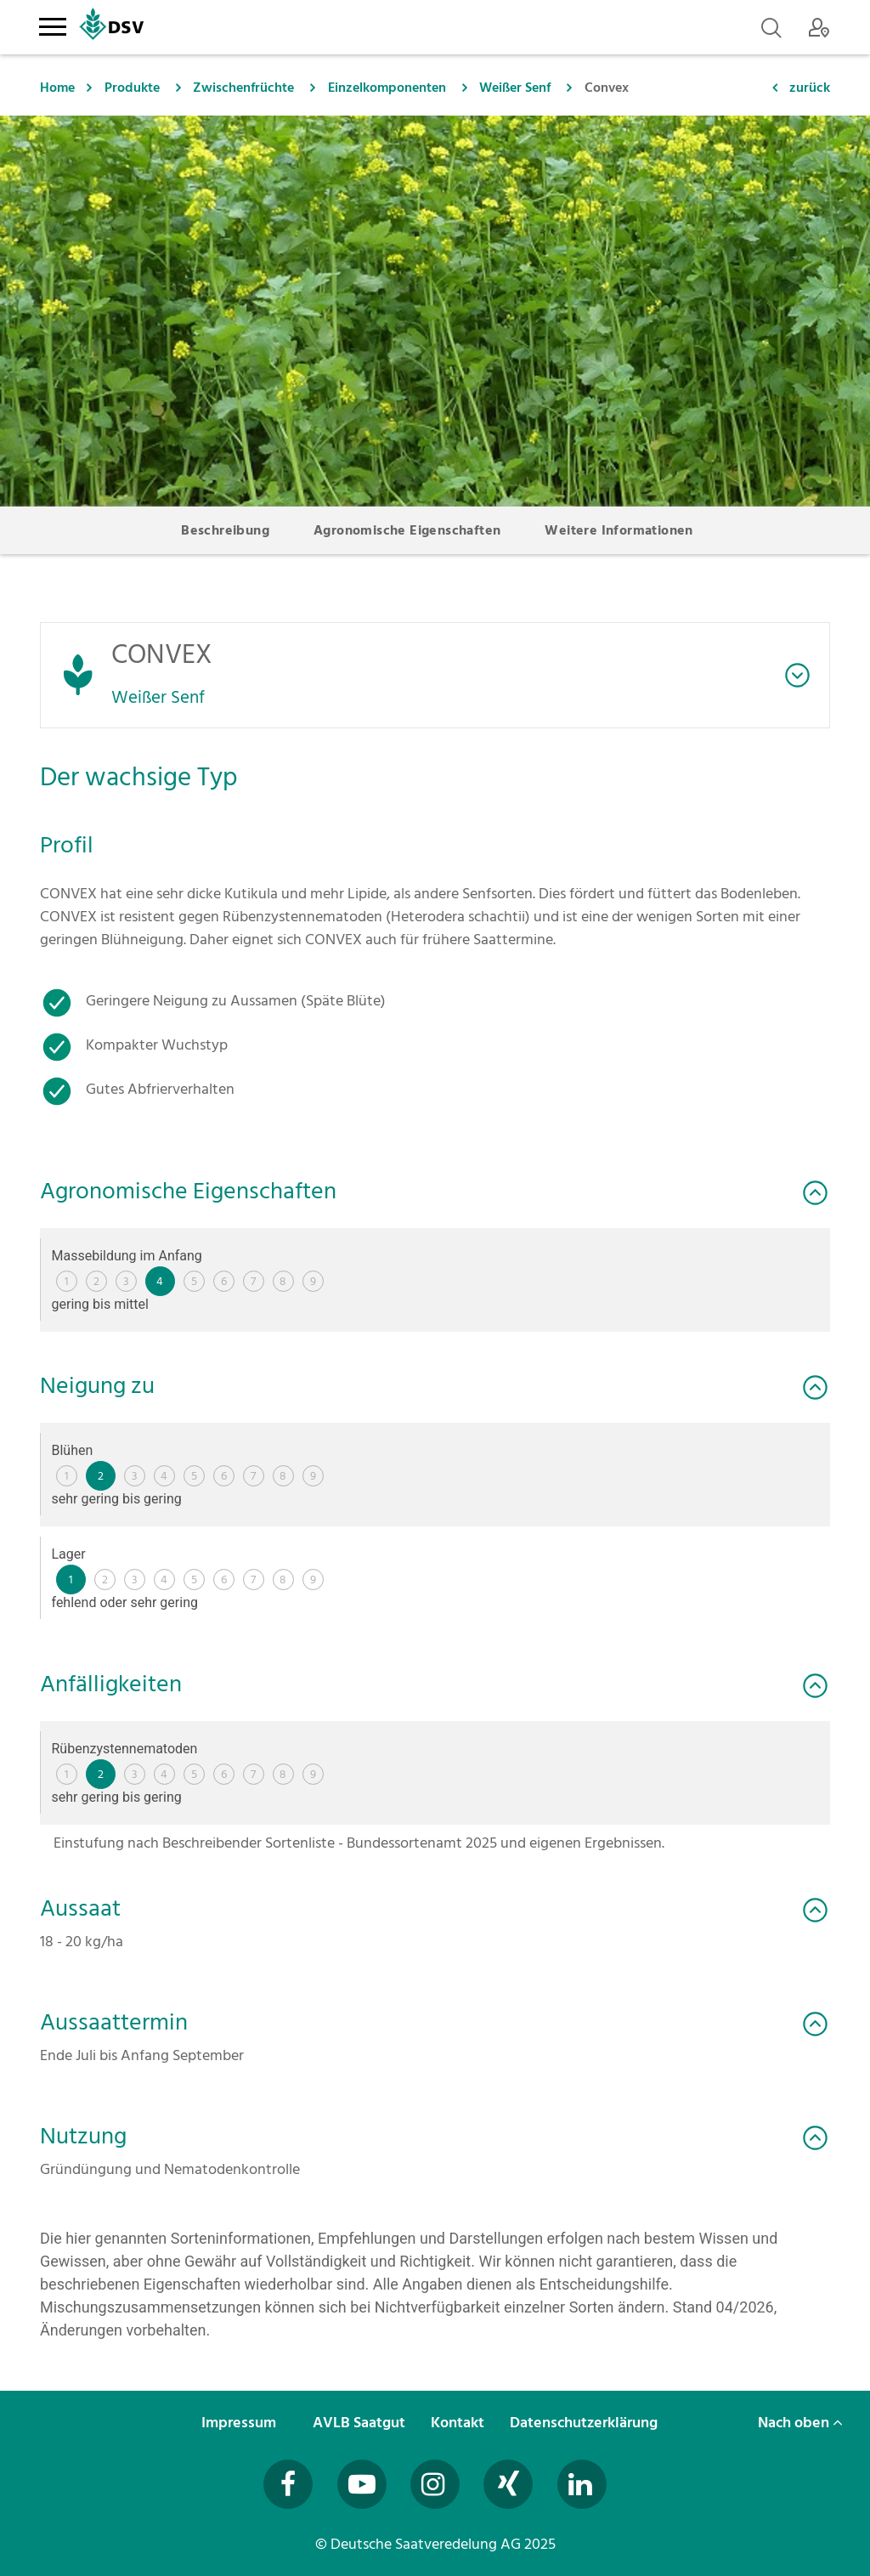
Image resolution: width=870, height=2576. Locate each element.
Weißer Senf (515, 87)
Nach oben (800, 2422)
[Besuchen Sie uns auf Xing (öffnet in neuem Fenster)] (508, 2484)
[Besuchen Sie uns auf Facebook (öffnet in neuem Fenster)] (288, 2484)
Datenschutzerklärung (585, 2422)
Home (57, 87)
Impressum (240, 2422)
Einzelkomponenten (387, 87)
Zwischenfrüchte (243, 87)
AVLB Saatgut (361, 2422)
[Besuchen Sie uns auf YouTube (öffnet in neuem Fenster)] (362, 2484)
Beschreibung (225, 530)
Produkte (132, 87)
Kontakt (459, 2422)
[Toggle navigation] (52, 23)
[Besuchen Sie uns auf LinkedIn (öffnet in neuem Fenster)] (582, 2484)
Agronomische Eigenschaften (407, 530)
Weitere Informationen (618, 530)
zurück (809, 87)
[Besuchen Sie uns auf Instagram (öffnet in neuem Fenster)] (435, 2484)
